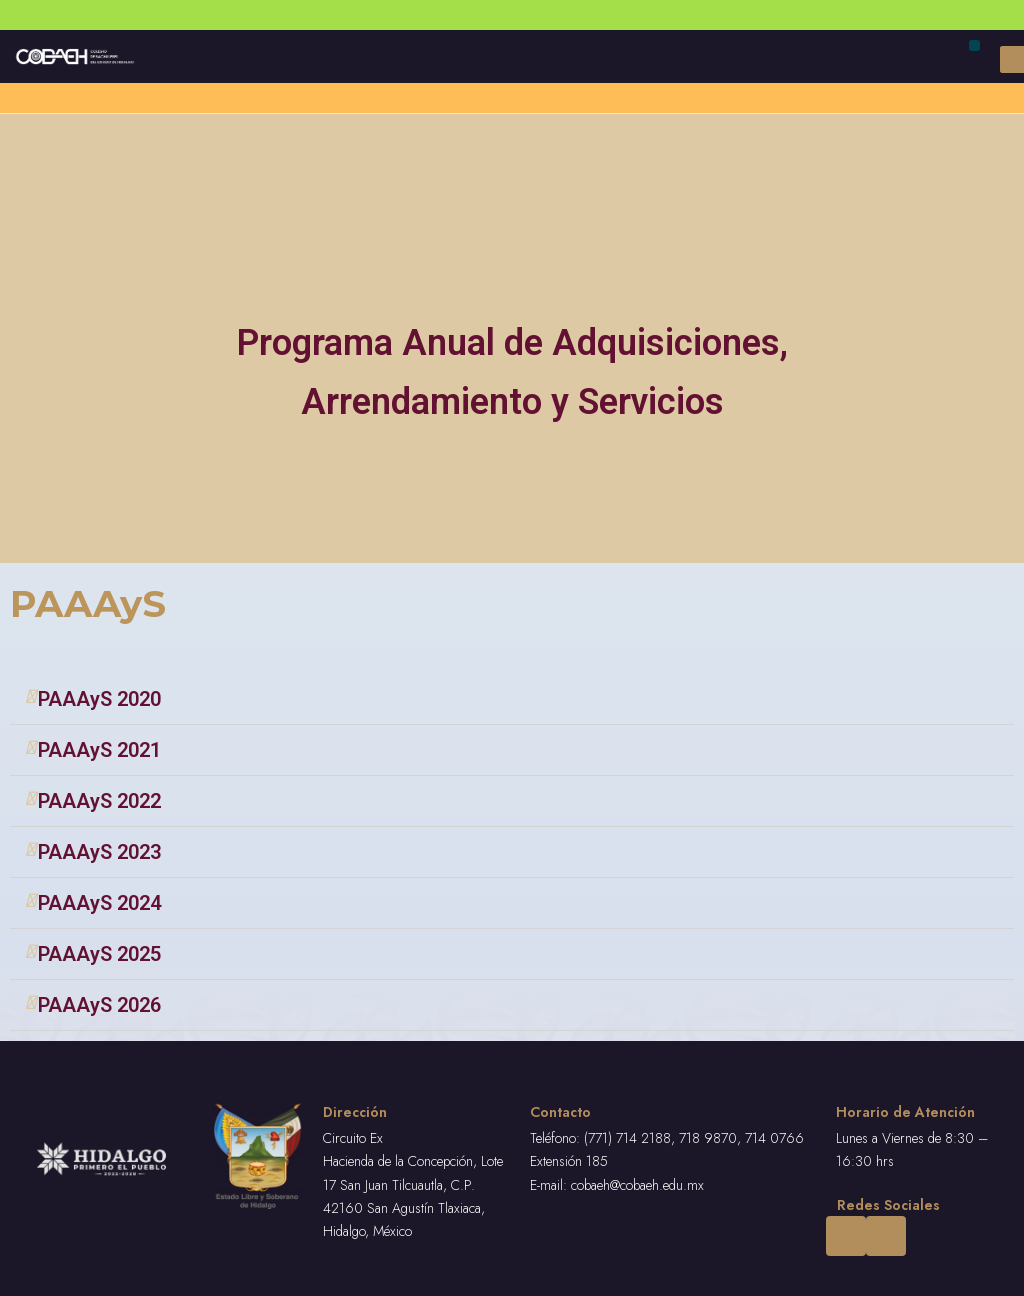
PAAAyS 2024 (99, 903)
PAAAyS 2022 (99, 801)
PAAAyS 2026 (99, 1005)
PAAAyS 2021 (99, 750)
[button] (974, 45)
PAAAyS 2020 (99, 699)
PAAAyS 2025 (99, 954)
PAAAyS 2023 (99, 852)
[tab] (512, 699)
